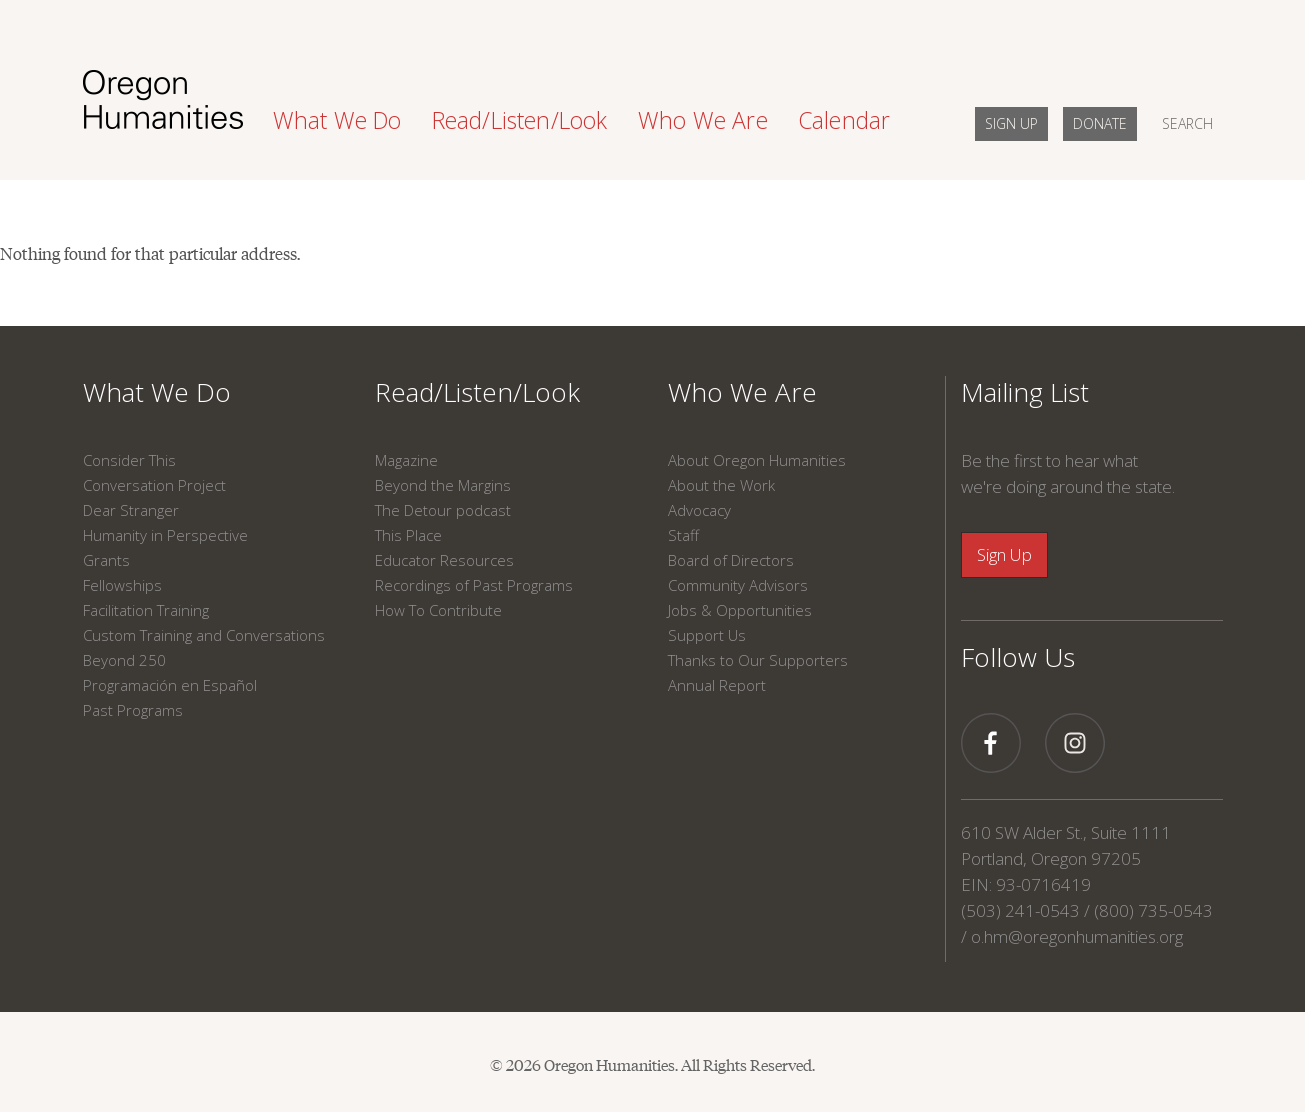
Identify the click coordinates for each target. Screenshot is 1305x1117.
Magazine (406, 460)
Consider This (129, 460)
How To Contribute (438, 610)
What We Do (157, 392)
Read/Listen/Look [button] (520, 120)
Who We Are (742, 392)
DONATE (1100, 123)
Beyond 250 (124, 660)
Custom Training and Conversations (204, 635)
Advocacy (699, 510)
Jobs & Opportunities (740, 610)
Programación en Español (170, 685)
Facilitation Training (146, 610)
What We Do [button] (337, 120)
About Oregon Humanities (757, 460)
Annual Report (717, 685)
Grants (106, 560)
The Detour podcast (443, 510)
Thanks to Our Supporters (758, 660)
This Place (408, 535)
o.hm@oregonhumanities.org (1077, 936)
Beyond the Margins (443, 485)
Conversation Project (154, 485)
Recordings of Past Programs (474, 585)
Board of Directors (731, 560)
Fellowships (122, 585)
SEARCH (1187, 123)
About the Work (721, 485)
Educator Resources (444, 560)
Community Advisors (738, 585)
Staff (683, 535)
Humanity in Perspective (165, 535)
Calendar (844, 120)
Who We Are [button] (703, 120)
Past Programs (133, 710)
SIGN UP (1011, 123)
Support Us (707, 635)
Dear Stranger (131, 510)
